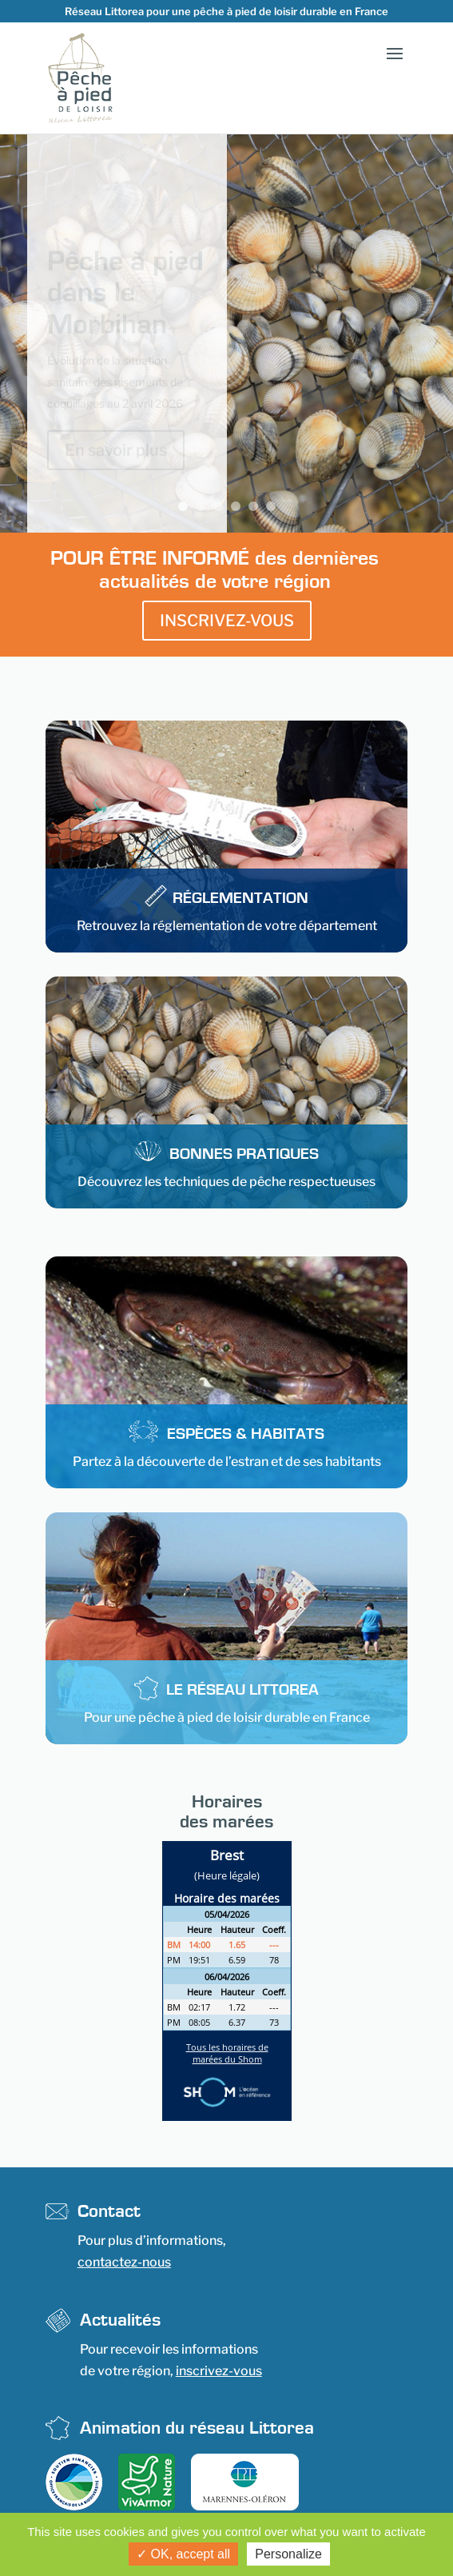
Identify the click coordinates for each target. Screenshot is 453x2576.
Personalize (288, 2554)
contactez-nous (124, 2262)
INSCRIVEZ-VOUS (227, 620)
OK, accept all (183, 2554)
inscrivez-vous (219, 2370)
